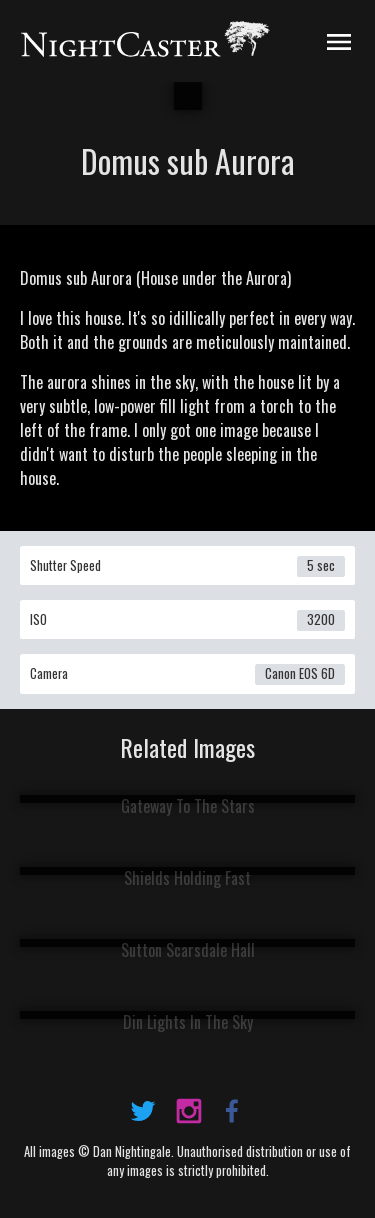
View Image (187, 796)
